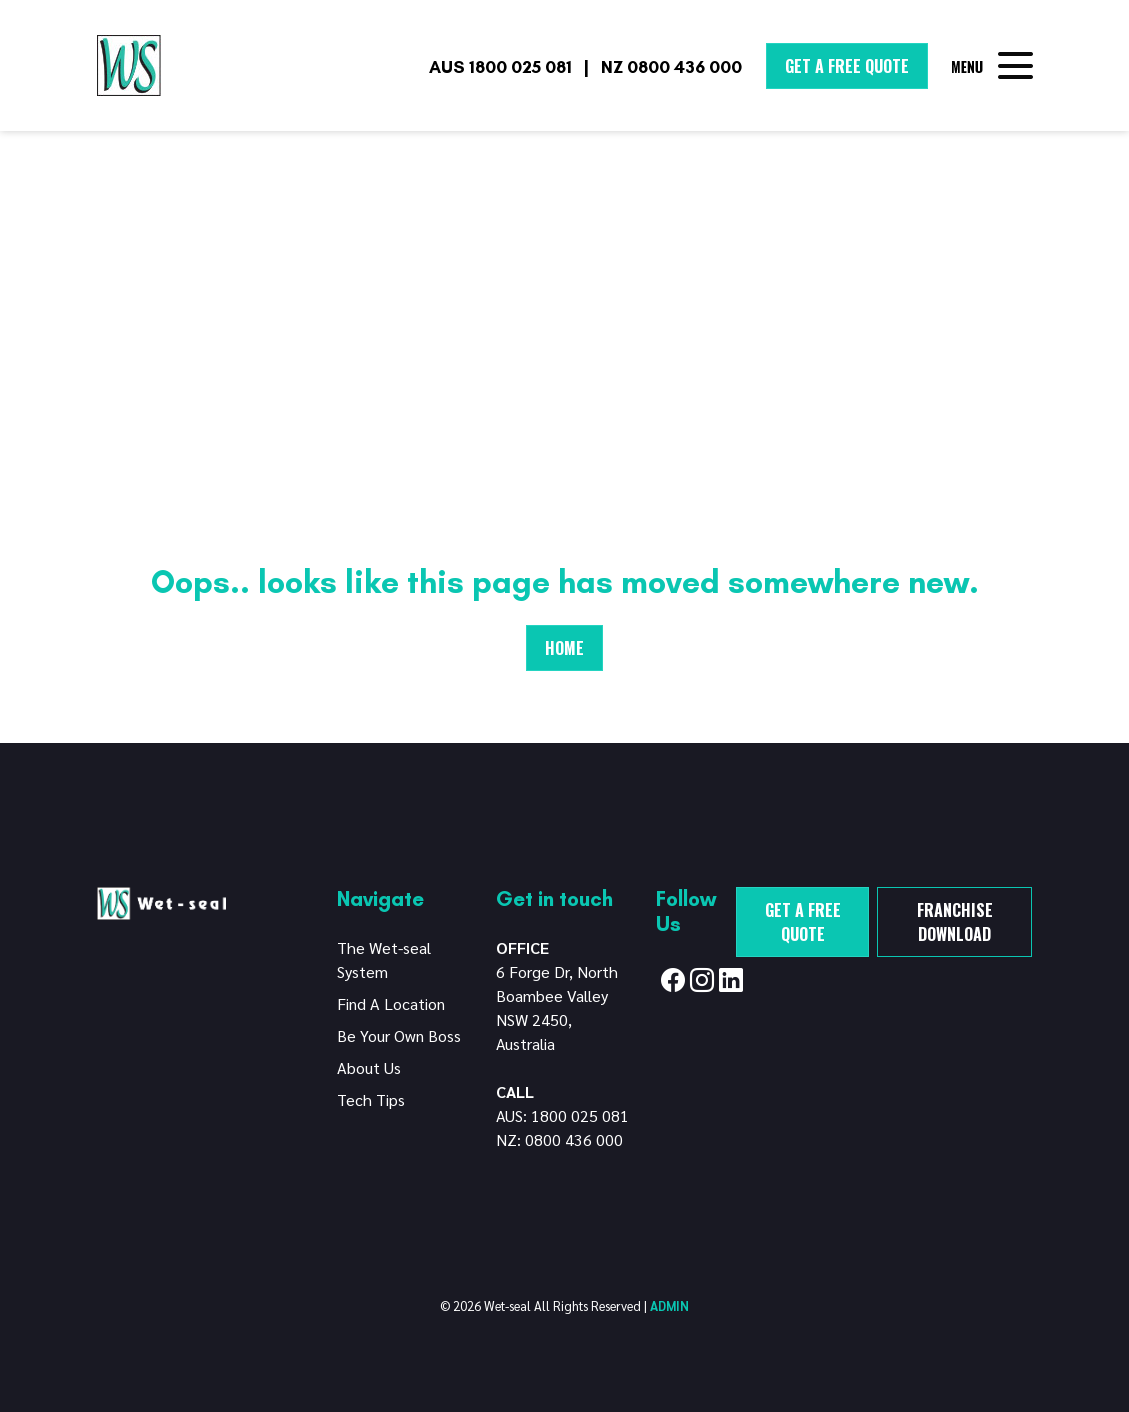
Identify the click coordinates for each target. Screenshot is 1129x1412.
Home (564, 648)
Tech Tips (371, 1099)
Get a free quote (803, 922)
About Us (369, 1067)
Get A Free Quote (847, 66)
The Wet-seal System (384, 959)
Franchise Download (955, 922)
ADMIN (669, 1305)
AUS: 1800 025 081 (562, 1115)
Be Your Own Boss (399, 1035)
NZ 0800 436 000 (671, 66)
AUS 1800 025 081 (500, 66)
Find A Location (391, 1003)
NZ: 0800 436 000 (559, 1139)
